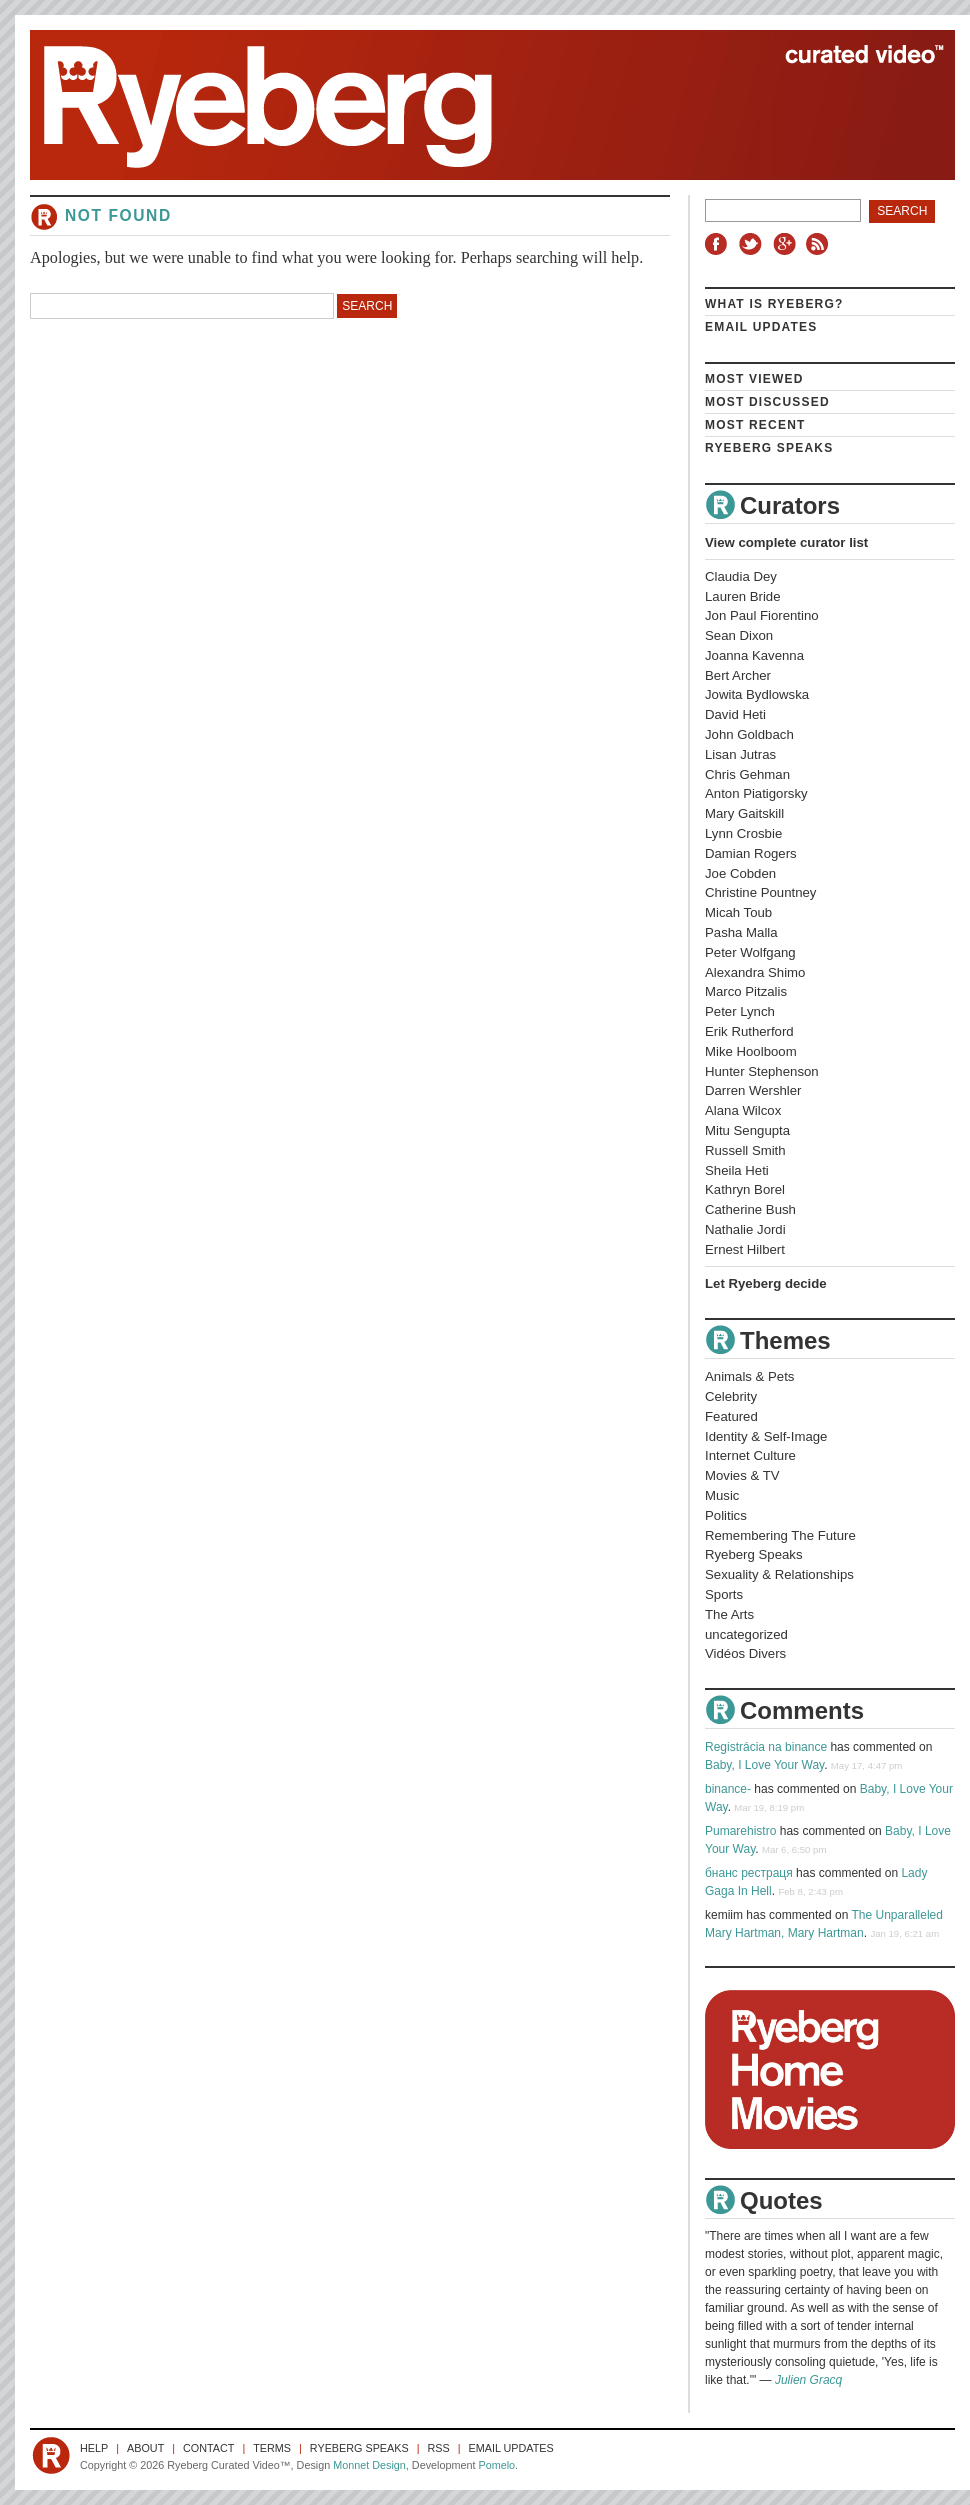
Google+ (787, 244)
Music (722, 1495)
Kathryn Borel (745, 1189)
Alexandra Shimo (755, 972)
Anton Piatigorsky (756, 793)
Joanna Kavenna (754, 655)
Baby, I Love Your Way (764, 1765)
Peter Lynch (740, 1011)
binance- (728, 1789)
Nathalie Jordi (745, 1229)
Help (94, 2448)
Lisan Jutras (740, 754)
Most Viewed (754, 379)
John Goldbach (749, 734)
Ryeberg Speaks (769, 448)
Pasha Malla (741, 932)
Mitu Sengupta (747, 1130)
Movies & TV (742, 1475)
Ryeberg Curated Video (472, 105)
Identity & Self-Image (766, 1436)
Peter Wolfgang (750, 952)
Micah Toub (738, 912)
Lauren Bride (743, 596)
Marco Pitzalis (746, 991)
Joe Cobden (740, 873)
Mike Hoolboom (751, 1051)
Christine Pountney (760, 892)
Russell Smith (745, 1150)
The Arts (729, 1614)
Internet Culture (750, 1455)
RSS (820, 244)
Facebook (720, 244)
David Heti (735, 714)
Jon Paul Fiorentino (762, 615)
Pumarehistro (740, 1831)
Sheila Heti (737, 1170)
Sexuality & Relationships (779, 1574)
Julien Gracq (808, 2380)
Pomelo (496, 2465)
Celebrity (731, 1396)
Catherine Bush (750, 1209)
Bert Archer (738, 675)
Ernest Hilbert (745, 1249)
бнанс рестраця (749, 1873)
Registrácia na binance (766, 1747)
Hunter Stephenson (762, 1071)
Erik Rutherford (749, 1031)
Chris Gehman (747, 774)
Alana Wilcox (743, 1110)
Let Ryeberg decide (766, 1283)
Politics (726, 1515)
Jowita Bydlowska (757, 694)
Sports (724, 1594)
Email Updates (761, 327)
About (145, 2448)
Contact (208, 2448)
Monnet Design (369, 2465)
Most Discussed (767, 402)
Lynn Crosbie (743, 833)
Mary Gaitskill (744, 813)
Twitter (753, 244)
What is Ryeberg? (774, 304)
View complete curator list (786, 542)
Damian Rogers (751, 853)
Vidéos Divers (745, 1653)
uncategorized (746, 1634)
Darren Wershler (753, 1090)
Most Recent (755, 425)
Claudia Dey (741, 576)
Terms (272, 2448)
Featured (731, 1416)
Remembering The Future (780, 1535)
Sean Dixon (739, 635)
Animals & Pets (749, 1376)
